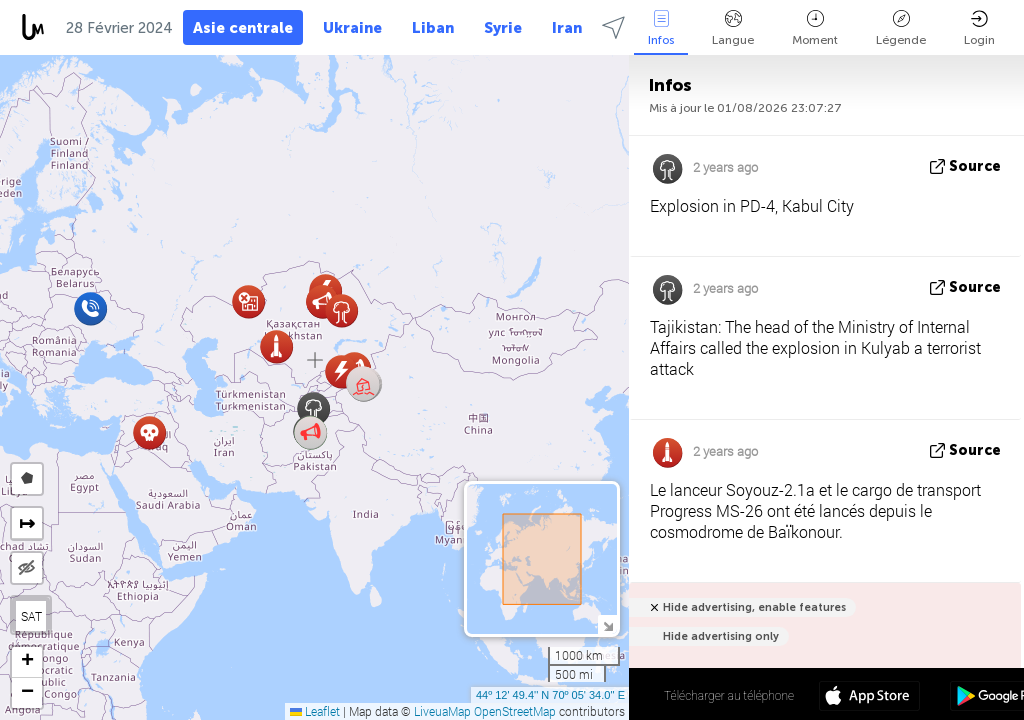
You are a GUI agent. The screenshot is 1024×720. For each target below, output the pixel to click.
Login (979, 28)
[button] (363, 384)
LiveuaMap (442, 711)
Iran (567, 28)
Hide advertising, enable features (754, 607)
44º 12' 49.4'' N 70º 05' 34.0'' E (550, 695)
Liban (433, 28)
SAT (31, 616)
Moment (815, 28)
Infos (661, 28)
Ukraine (352, 28)
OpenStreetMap (515, 711)
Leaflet (315, 711)
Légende (901, 28)
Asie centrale (243, 28)
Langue (733, 28)
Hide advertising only (721, 636)
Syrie (503, 28)
